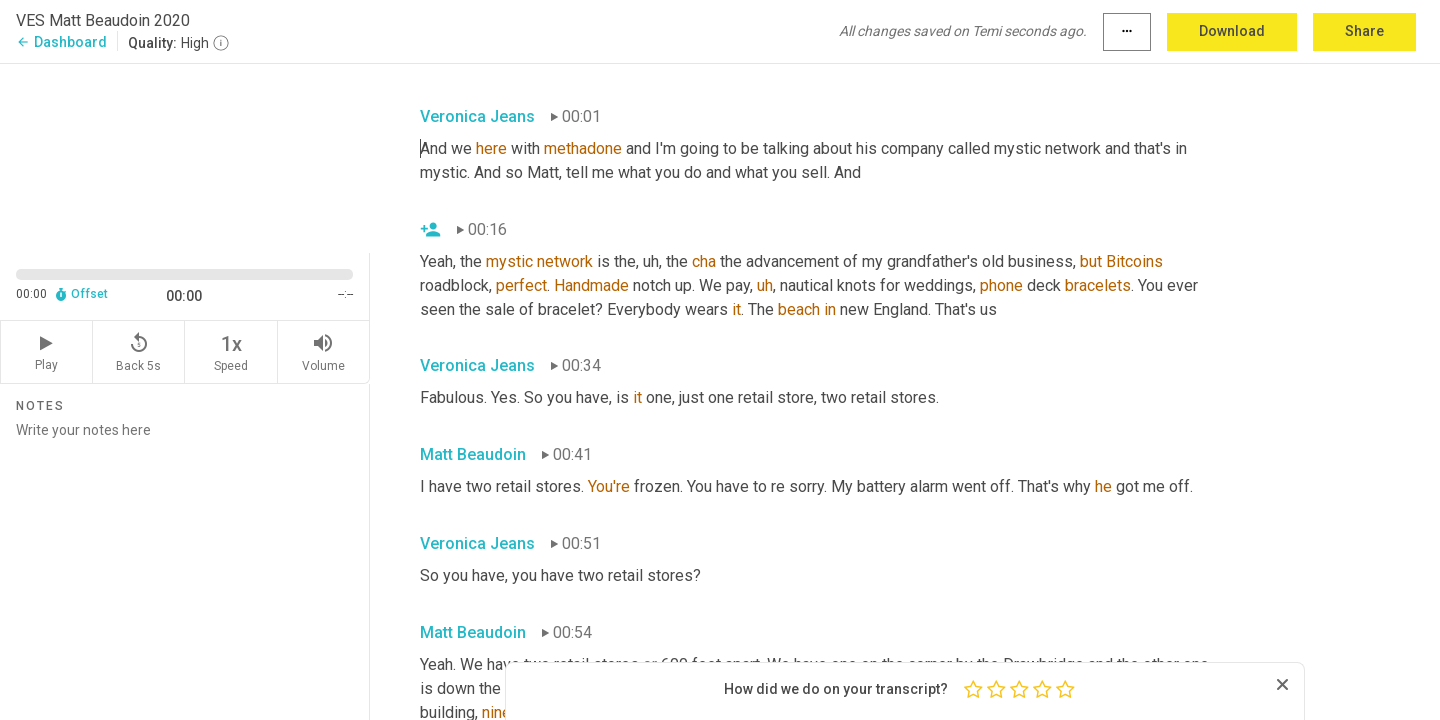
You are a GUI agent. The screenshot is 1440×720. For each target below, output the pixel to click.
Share (1364, 31)
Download (1232, 31)
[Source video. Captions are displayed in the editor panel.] (185, 156)
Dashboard (61, 42)
